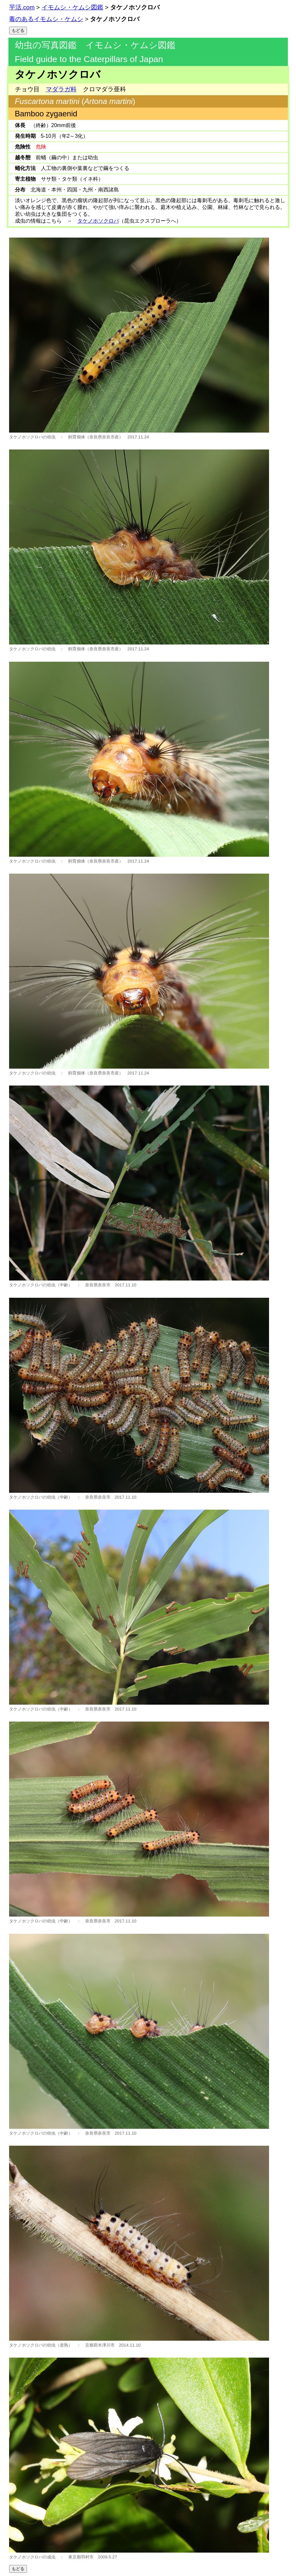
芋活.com (21, 7)
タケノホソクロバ (98, 221)
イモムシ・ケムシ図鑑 (72, 7)
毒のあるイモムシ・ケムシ (46, 19)
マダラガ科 (61, 89)
